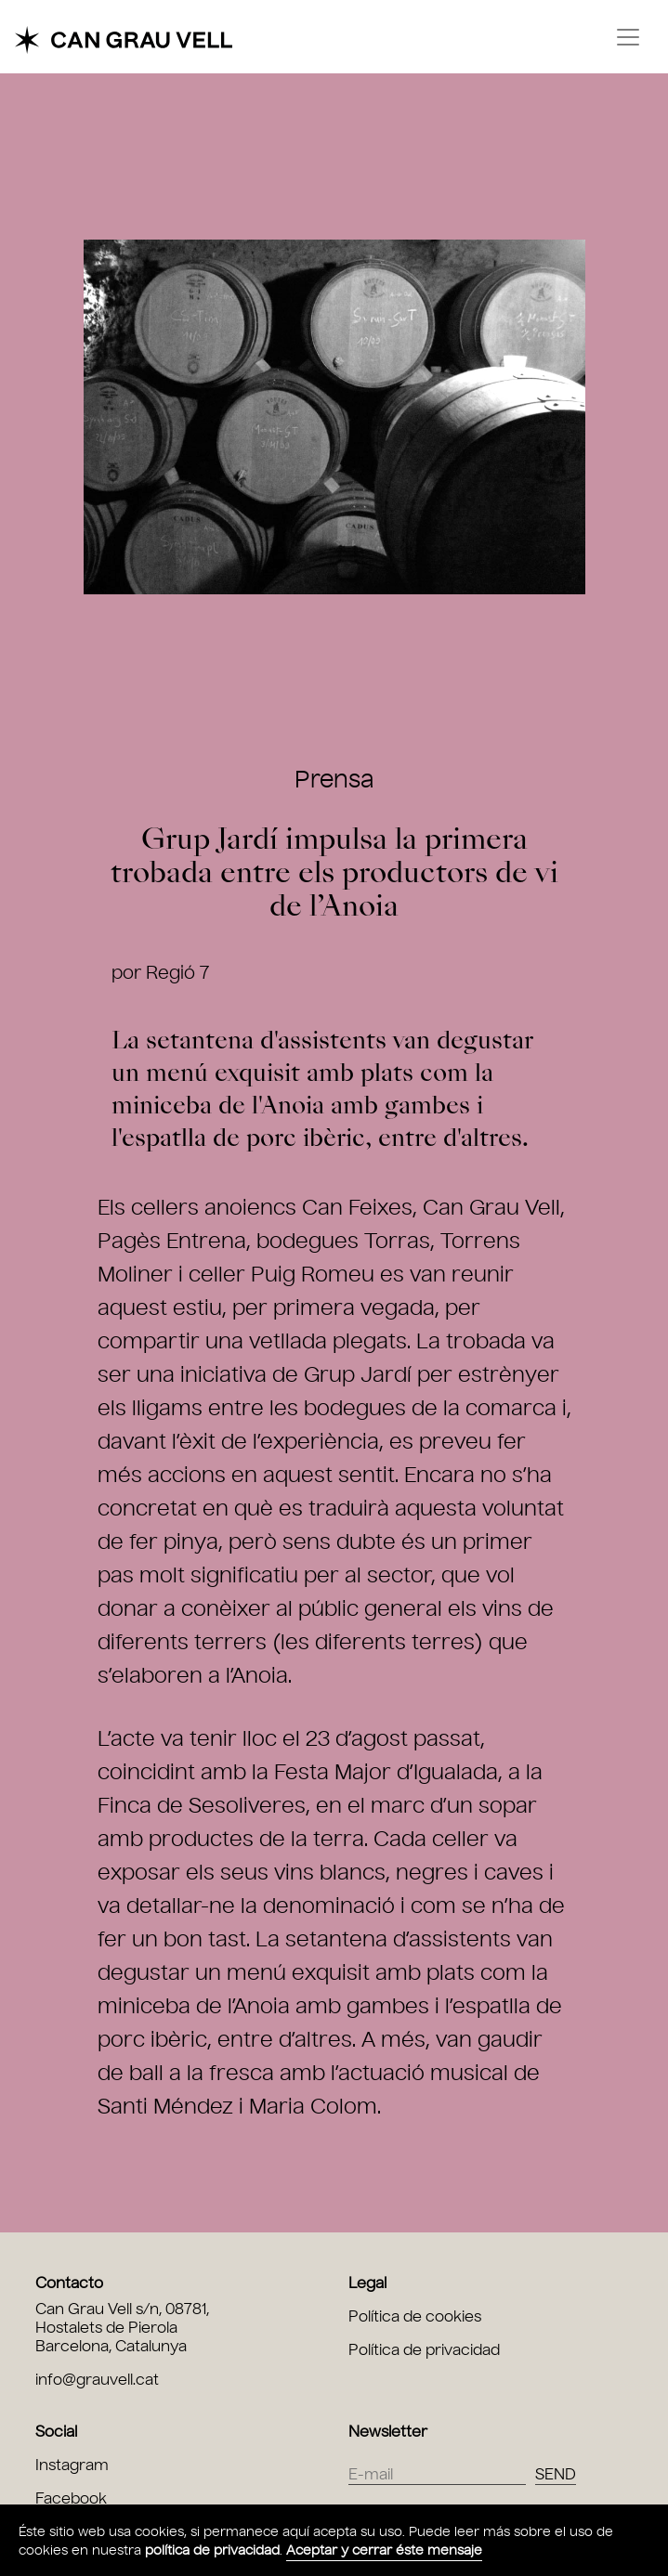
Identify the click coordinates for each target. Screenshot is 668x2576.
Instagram (72, 2465)
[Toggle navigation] (628, 37)
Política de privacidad (424, 2350)
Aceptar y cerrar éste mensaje (384, 2550)
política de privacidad (212, 2550)
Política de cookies (414, 2316)
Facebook (71, 2498)
